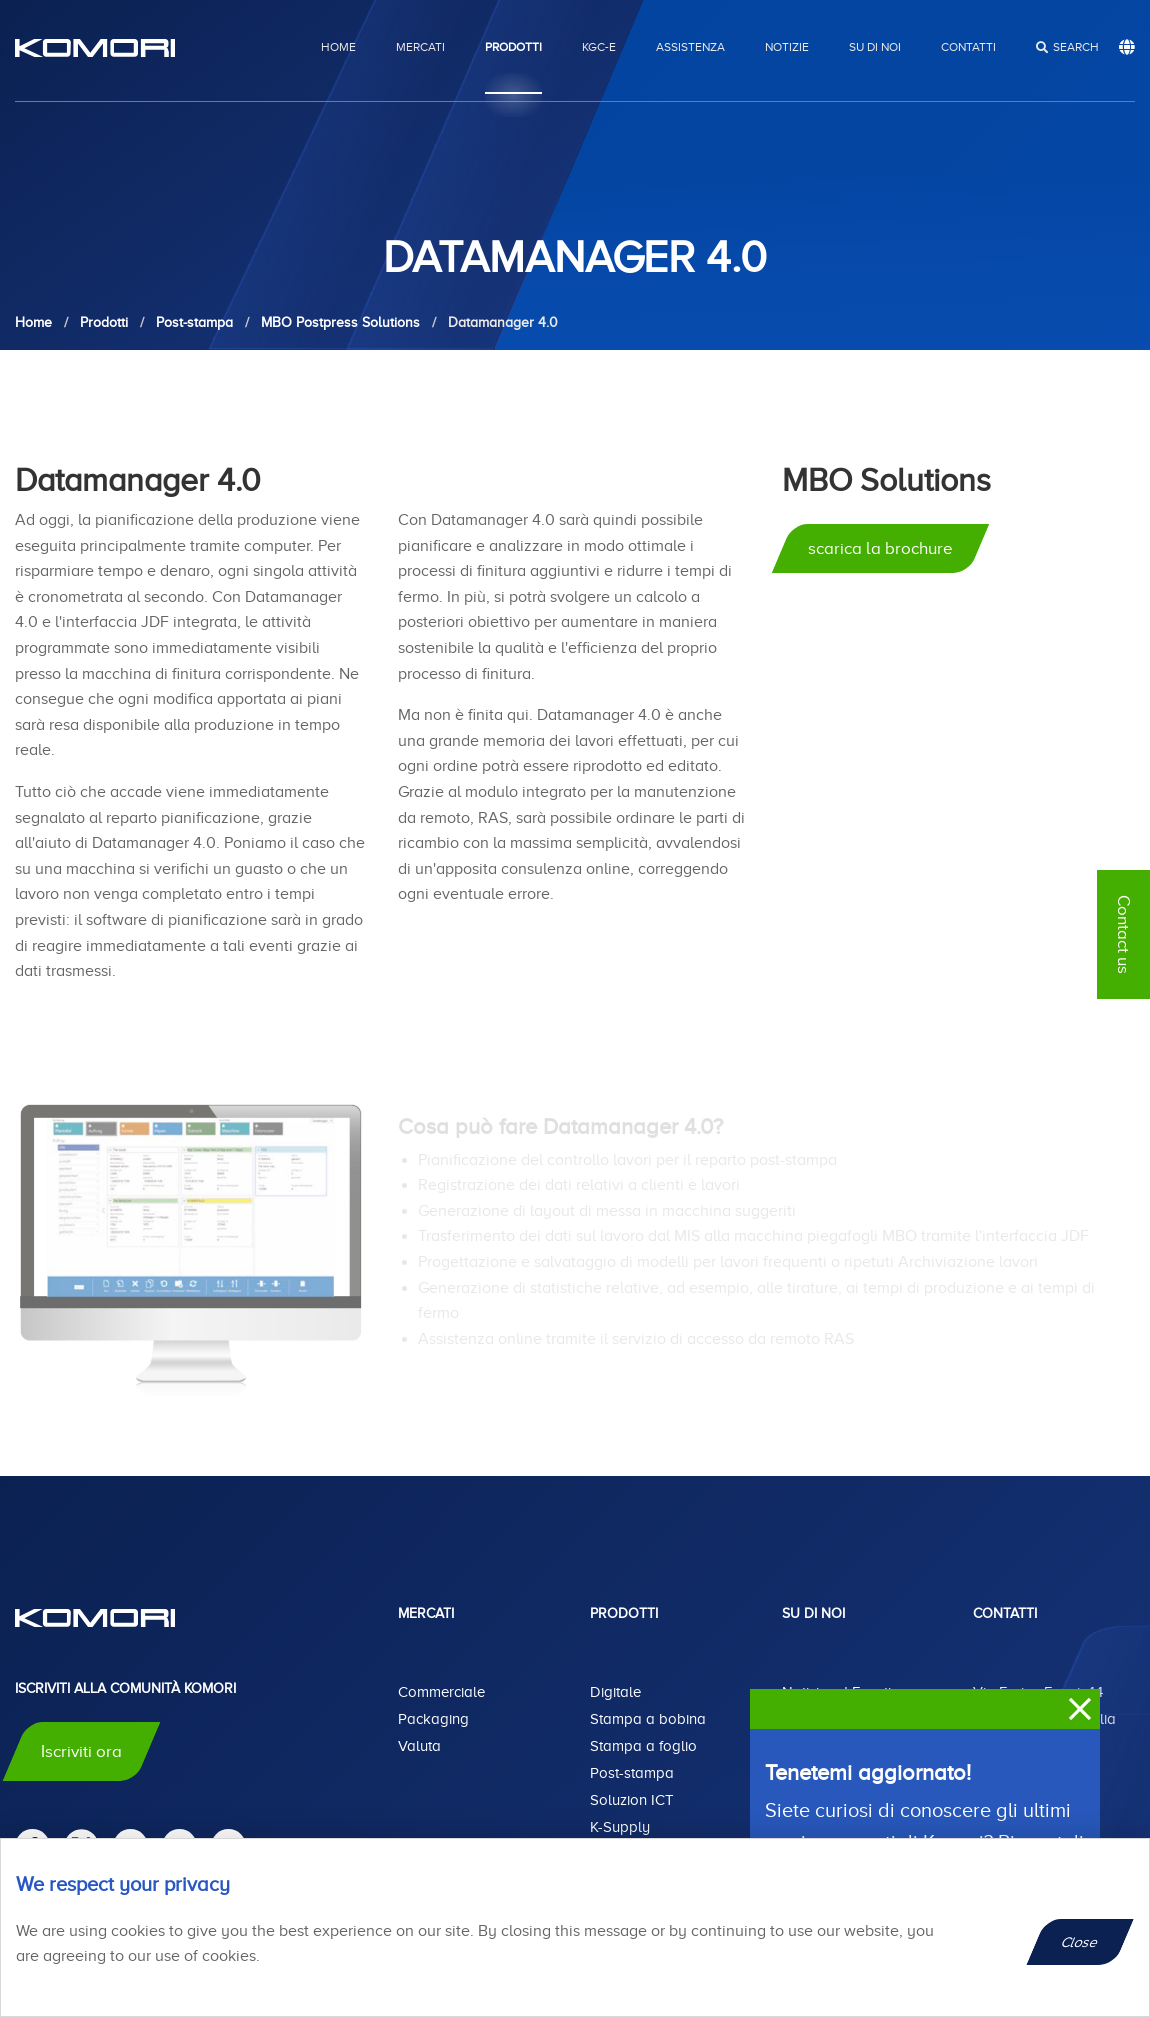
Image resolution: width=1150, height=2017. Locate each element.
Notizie (787, 47)
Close (1080, 1942)
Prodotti (513, 47)
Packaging (433, 1719)
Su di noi (875, 47)
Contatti (968, 47)
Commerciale (441, 1692)
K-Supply (620, 1827)
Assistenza (690, 47)
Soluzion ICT (632, 1800)
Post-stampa (632, 1773)
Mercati (420, 47)
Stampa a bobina (648, 1719)
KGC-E (599, 47)
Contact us (1123, 934)
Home (338, 47)
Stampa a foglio (643, 1746)
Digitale (615, 1692)
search (1076, 47)
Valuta (419, 1746)
